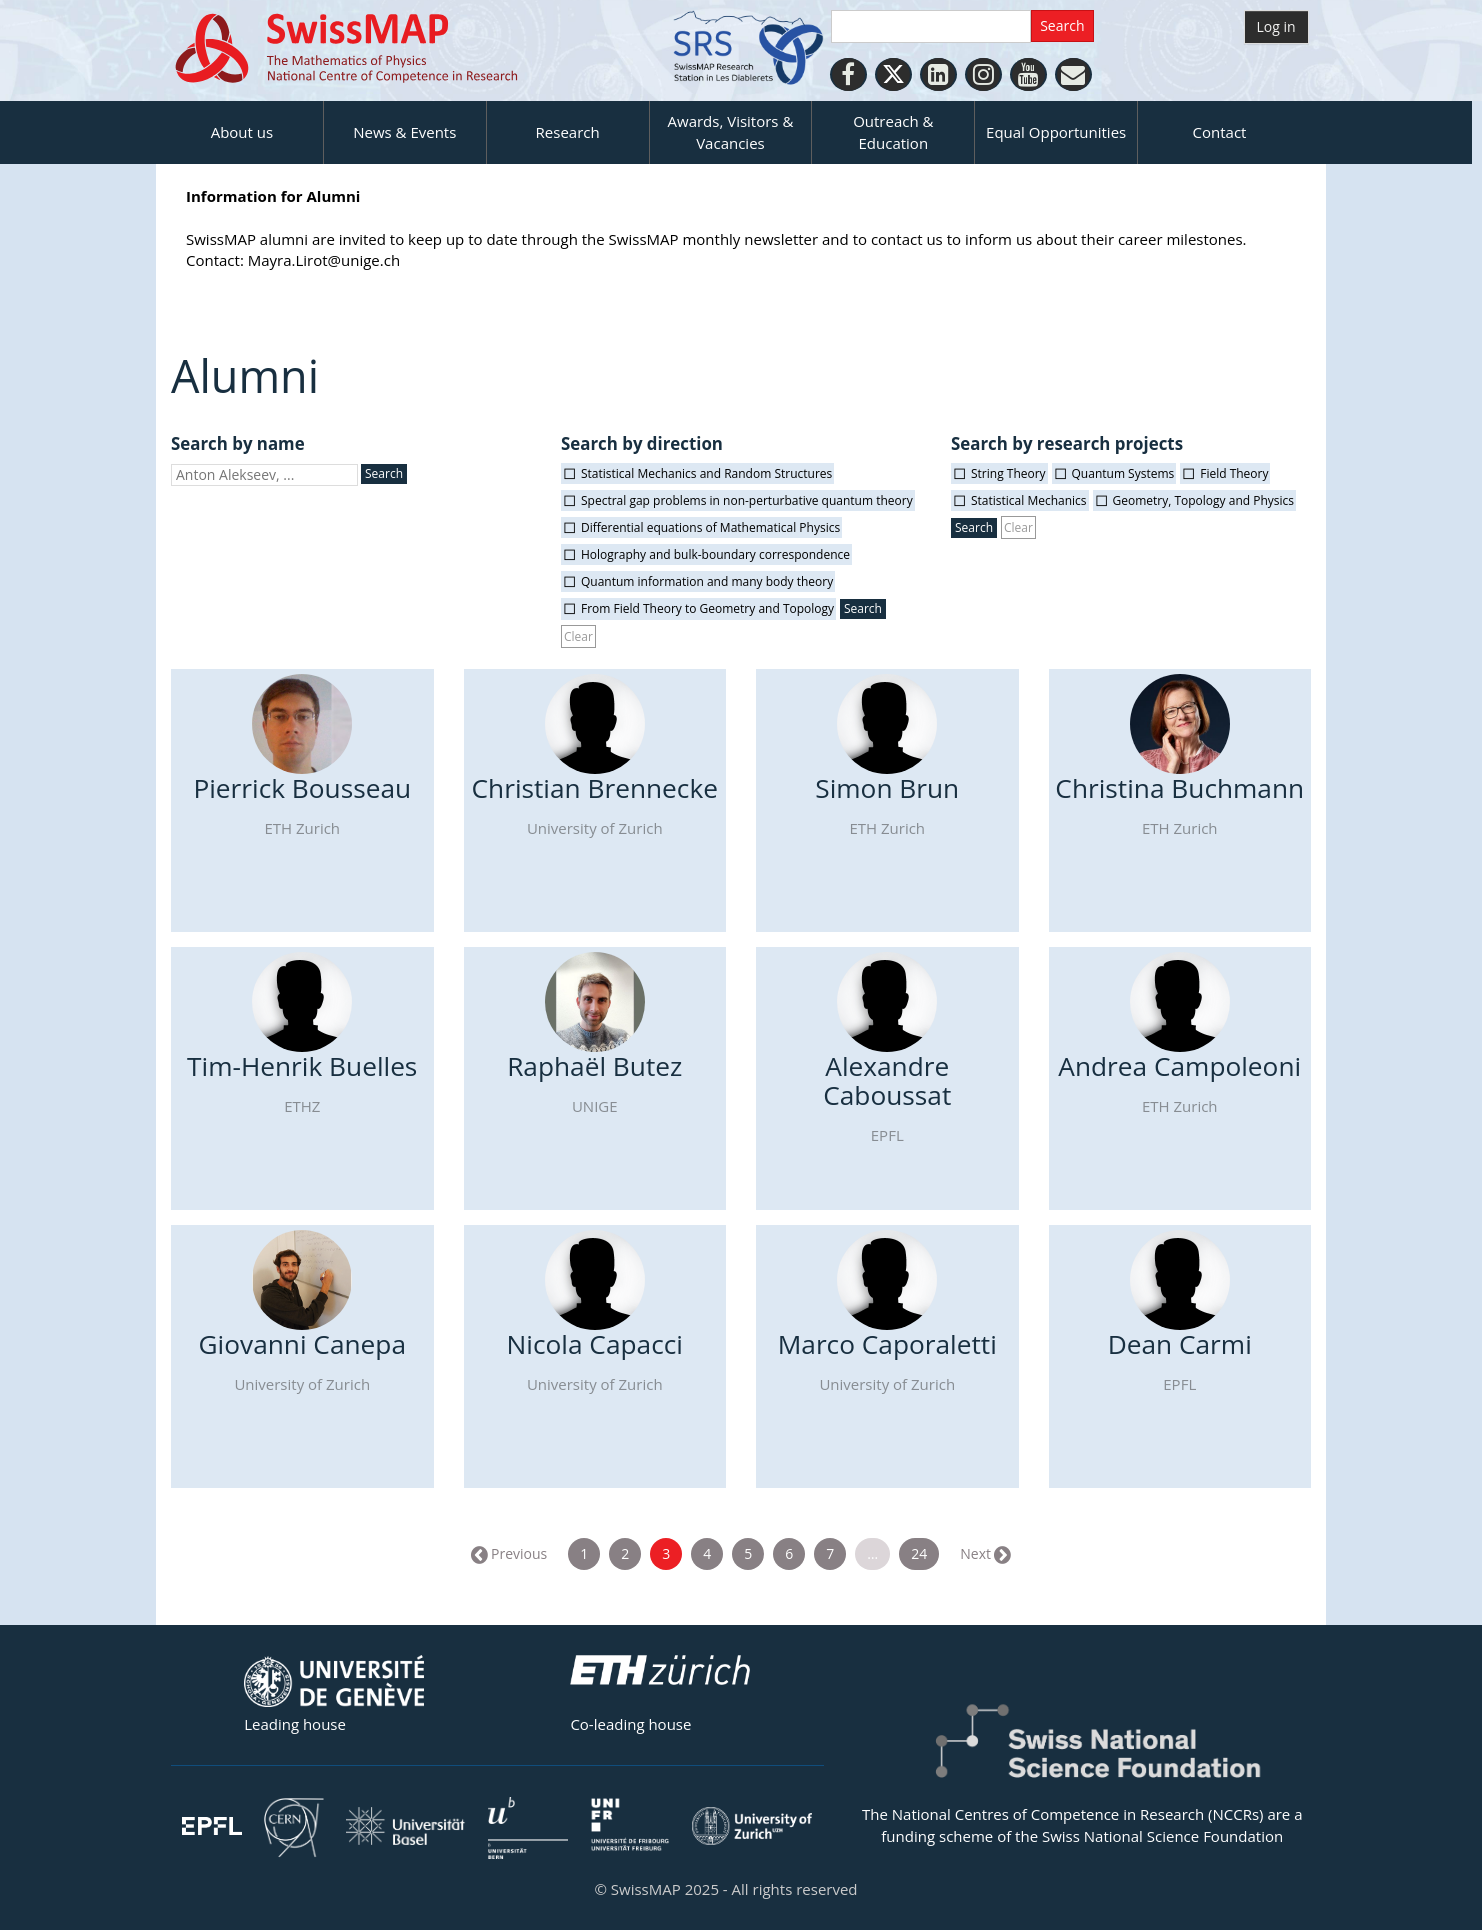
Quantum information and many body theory (707, 581)
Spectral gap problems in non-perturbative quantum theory (747, 500)
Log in (1276, 26)
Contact (1220, 132)
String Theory (1008, 473)
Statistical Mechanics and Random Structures (706, 473)
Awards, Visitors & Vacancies (731, 131)
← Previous (510, 1553)
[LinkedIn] (938, 74)
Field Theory (1234, 473)
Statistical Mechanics (1029, 500)
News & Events (404, 132)
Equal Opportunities (1056, 132)
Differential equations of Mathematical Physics (710, 527)
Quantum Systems (1123, 473)
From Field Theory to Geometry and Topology (707, 608)
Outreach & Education (893, 131)
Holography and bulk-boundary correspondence (715, 554)
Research (568, 132)
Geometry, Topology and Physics (1204, 500)
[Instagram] (983, 74)
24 (919, 1553)
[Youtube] (1028, 74)
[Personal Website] (1073, 74)
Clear (578, 636)
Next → (984, 1553)
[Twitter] (893, 74)
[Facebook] (848, 74)
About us (242, 132)
